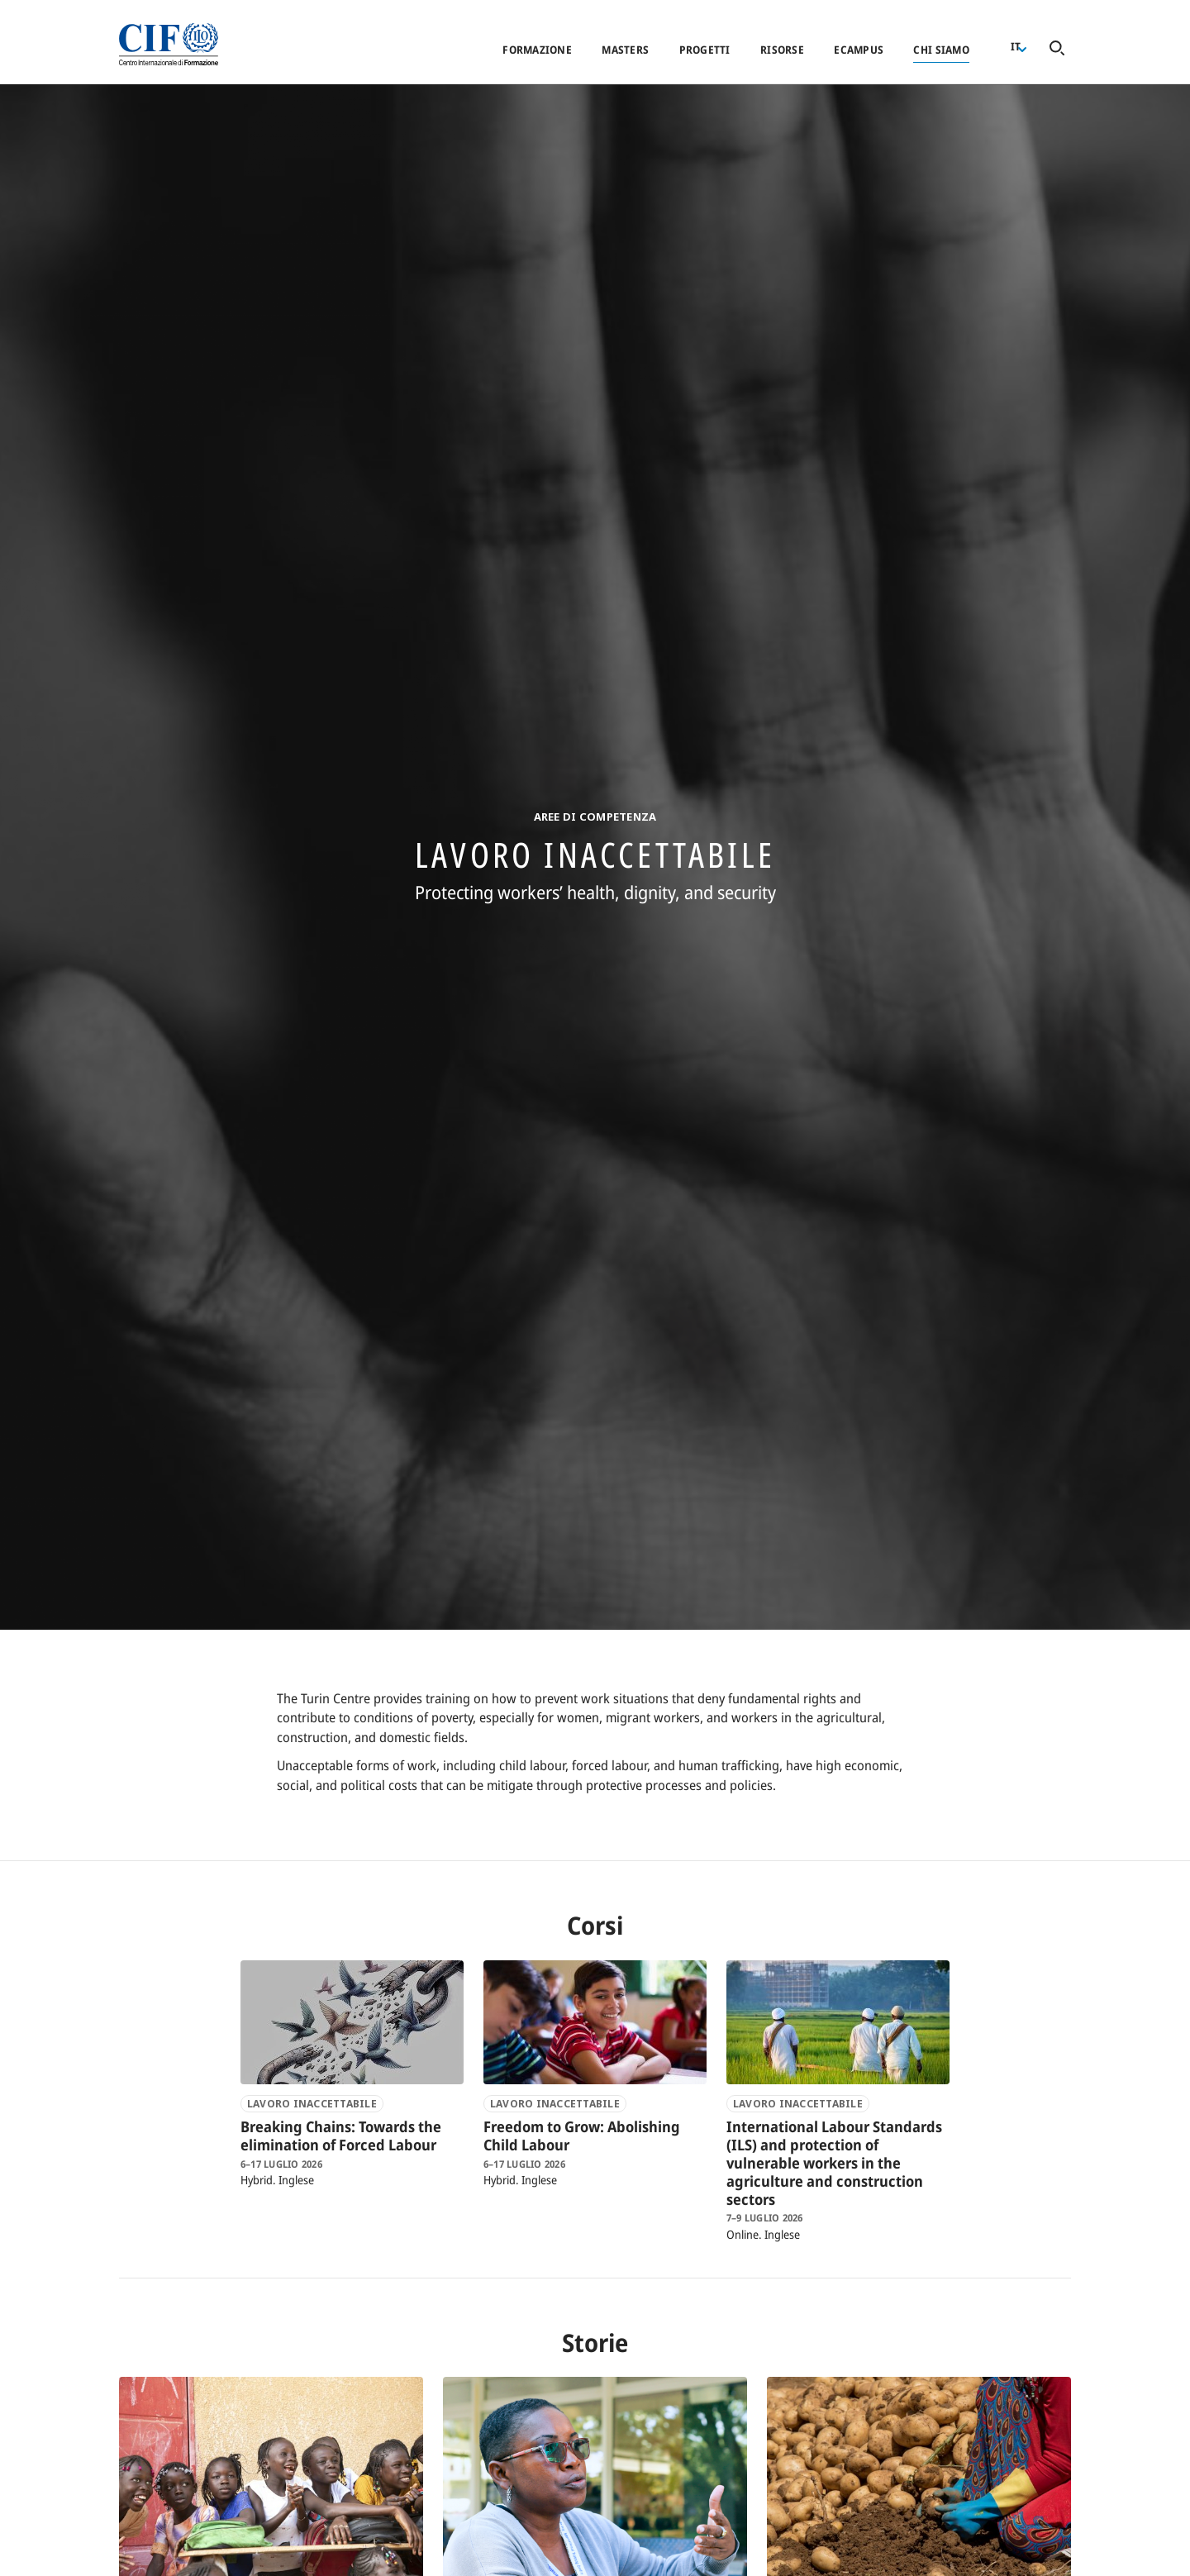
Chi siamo (941, 49)
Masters (625, 49)
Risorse (782, 49)
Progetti (705, 49)
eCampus (858, 49)
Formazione (537, 49)
